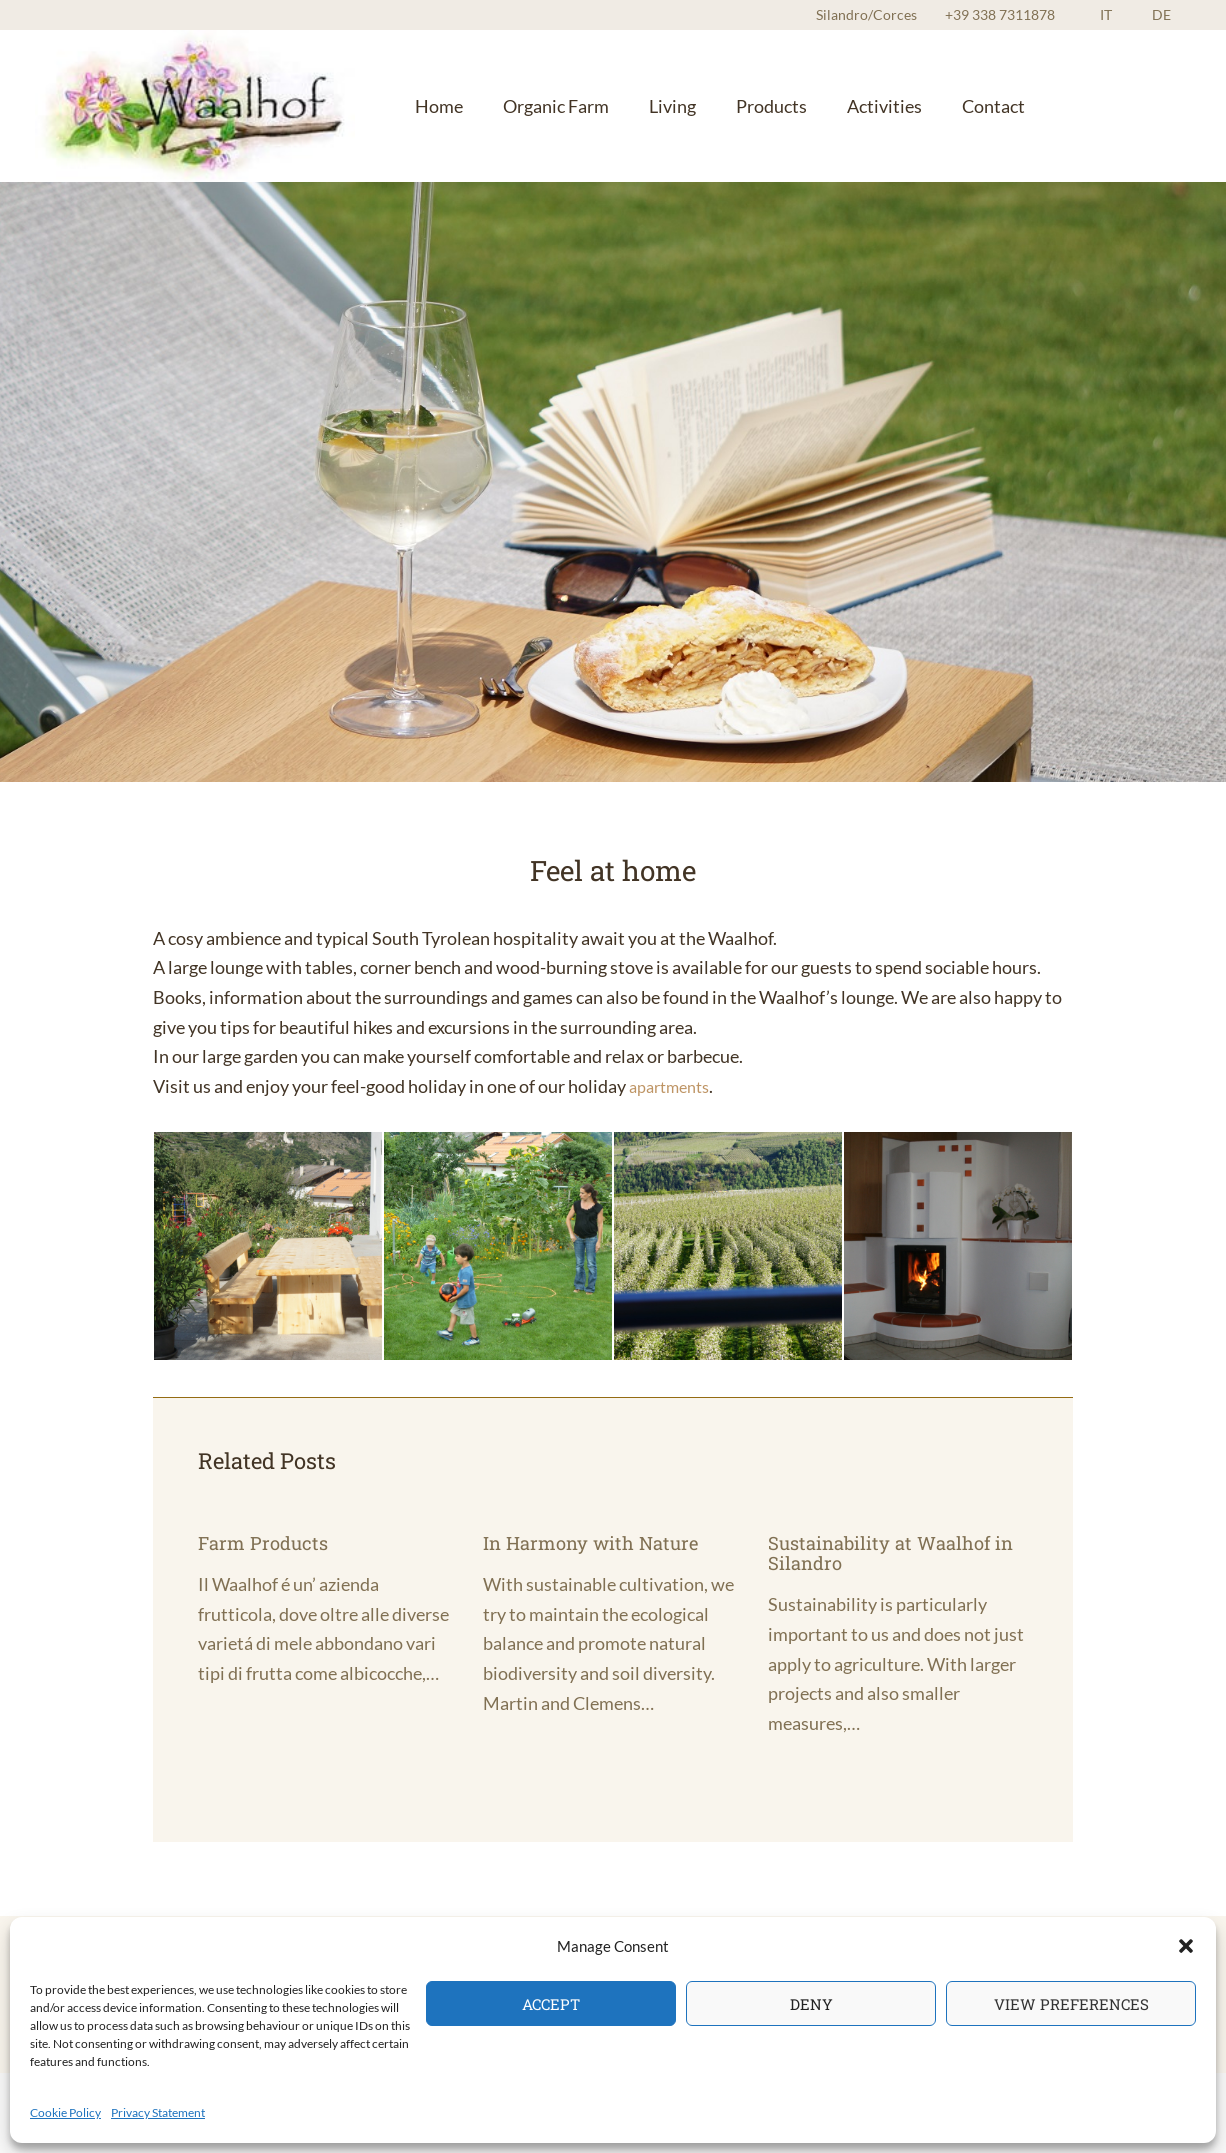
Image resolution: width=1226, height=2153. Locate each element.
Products (719, 105)
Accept (551, 2004)
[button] (1186, 1946)
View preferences (1071, 2004)
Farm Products (267, 1542)
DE (1171, 14)
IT (1136, 14)
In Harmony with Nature (598, 1542)
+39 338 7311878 (1040, 14)
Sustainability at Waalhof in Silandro (887, 1552)
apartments (674, 1086)
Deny (811, 2004)
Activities (817, 105)
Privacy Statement (158, 2112)
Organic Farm (534, 105)
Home (432, 105)
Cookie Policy (65, 2112)
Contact (912, 105)
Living (635, 105)
